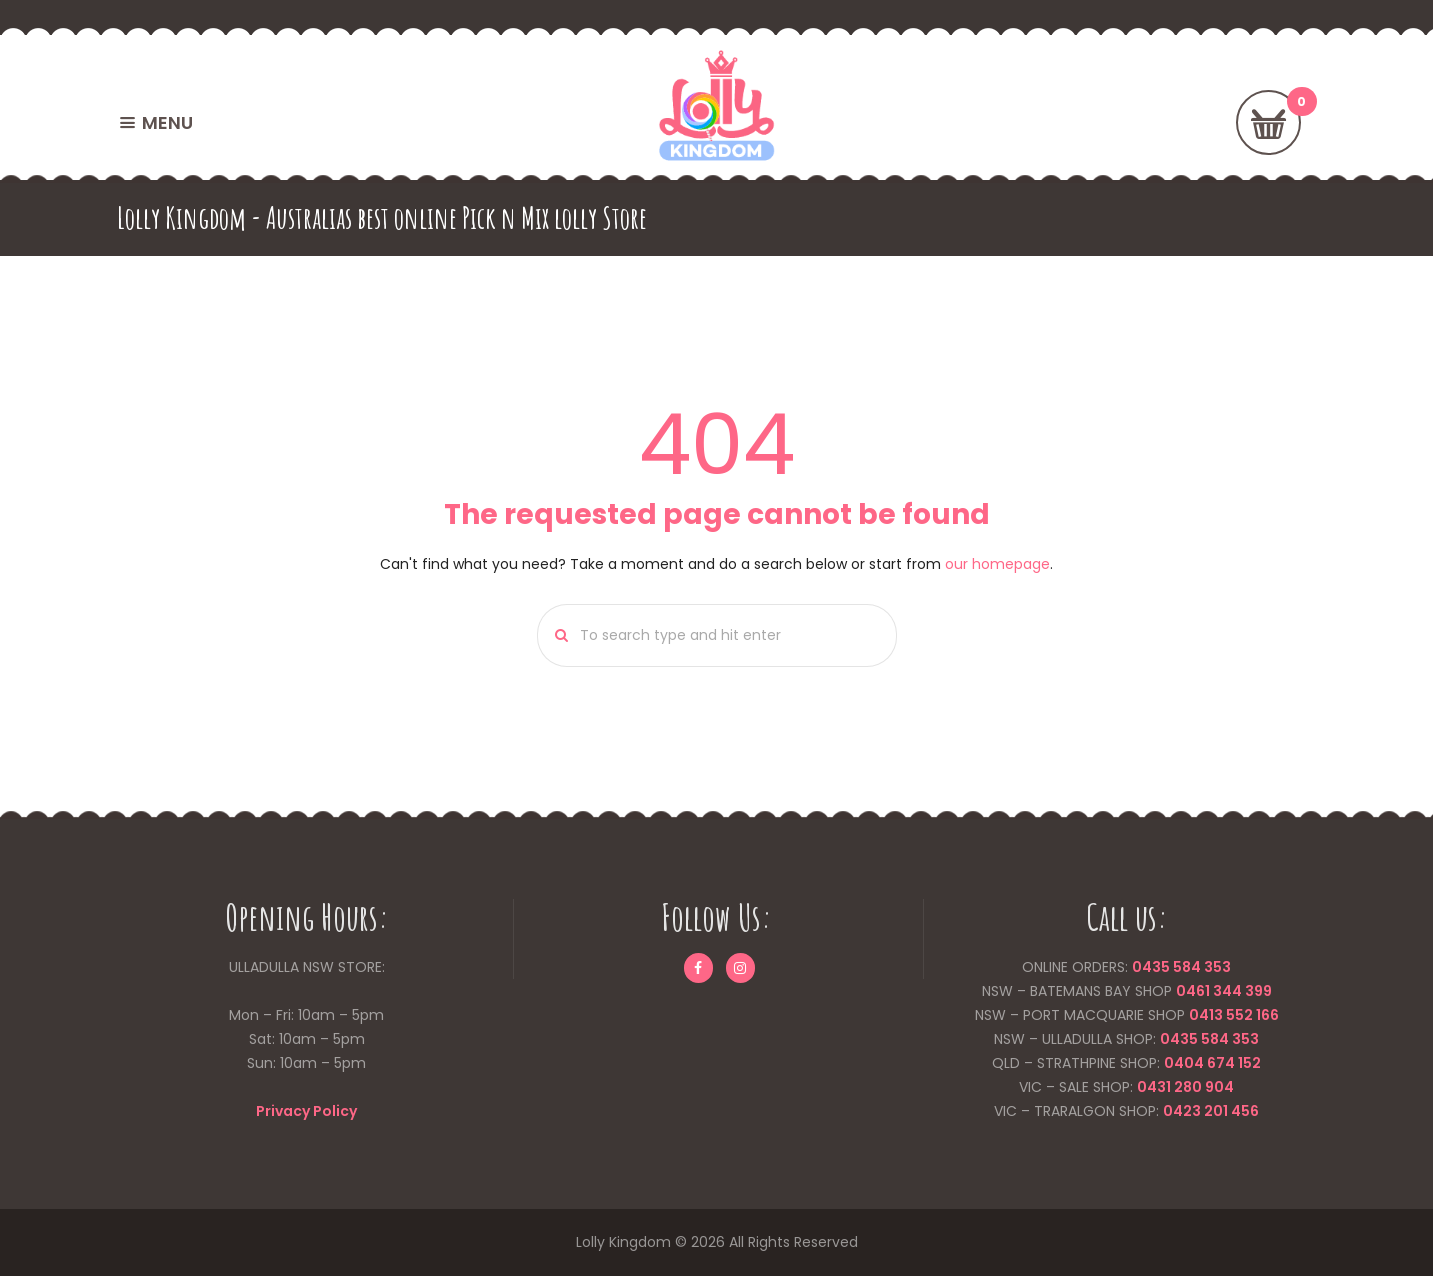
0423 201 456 (1211, 1111)
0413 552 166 (1234, 1015)
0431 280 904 (1185, 1087)
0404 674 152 (1212, 1063)
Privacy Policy (306, 1111)
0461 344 (1209, 991)
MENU (167, 122)
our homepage (997, 564)
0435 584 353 (1181, 967)
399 (1257, 991)
